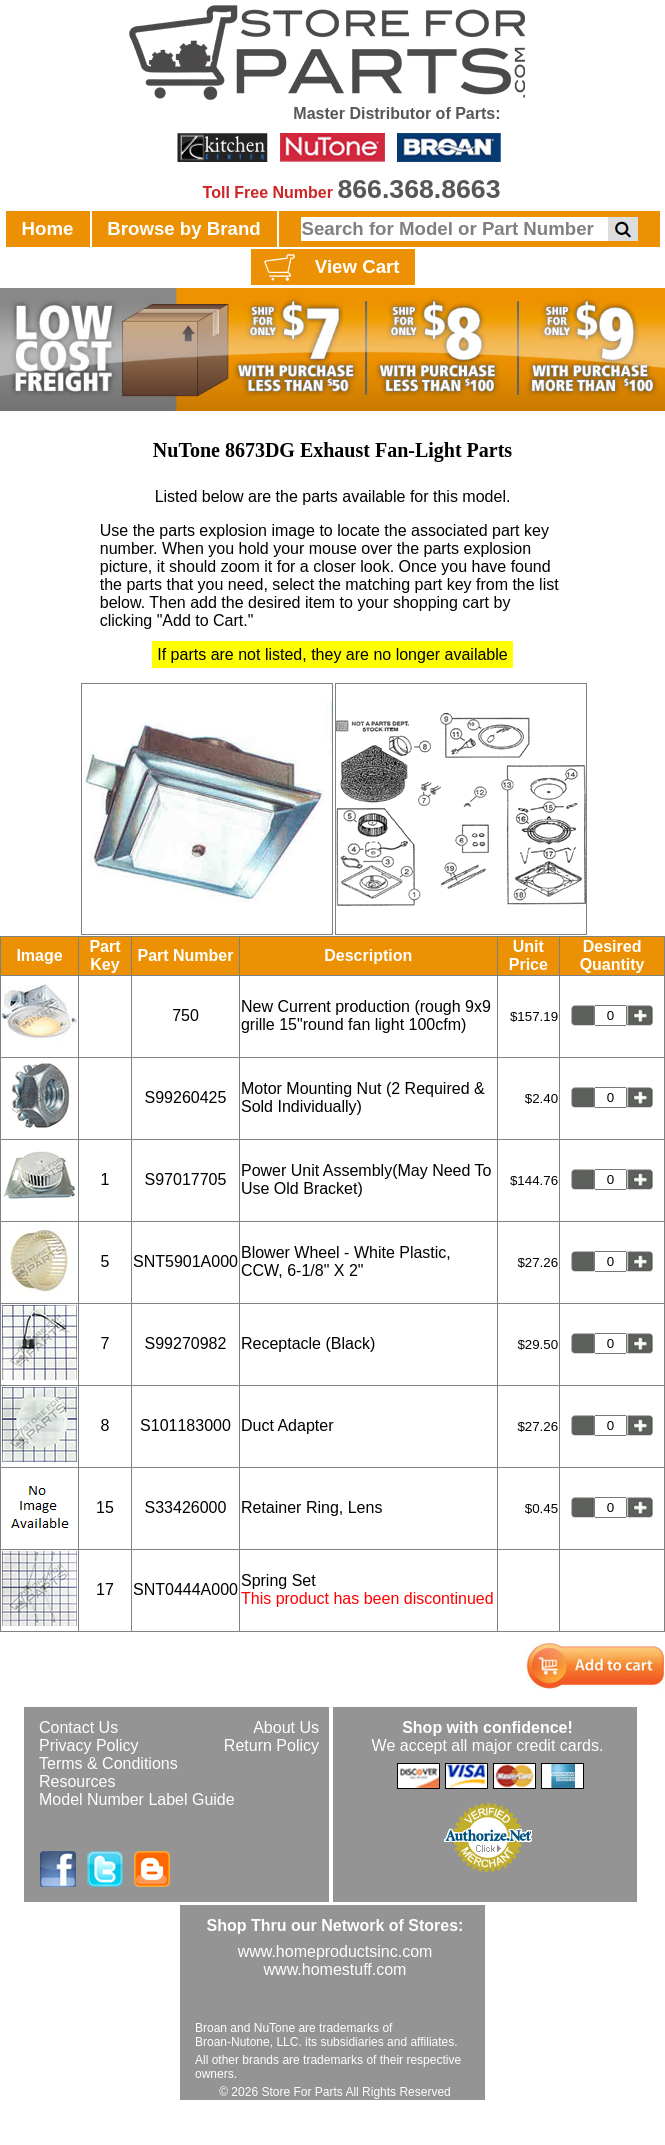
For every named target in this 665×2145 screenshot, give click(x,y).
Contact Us (78, 1727)
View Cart (329, 268)
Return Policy (271, 1745)
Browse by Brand (183, 228)
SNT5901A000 (185, 1261)
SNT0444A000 (185, 1589)
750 (185, 1015)
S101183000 (185, 1425)
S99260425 (186, 1097)
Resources (77, 1781)
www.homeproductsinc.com (335, 1951)
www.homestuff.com (335, 1969)
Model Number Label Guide (137, 1799)
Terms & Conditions (108, 1763)
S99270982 (186, 1343)
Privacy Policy (89, 1745)
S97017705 (186, 1179)
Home (48, 228)
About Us (286, 1727)
